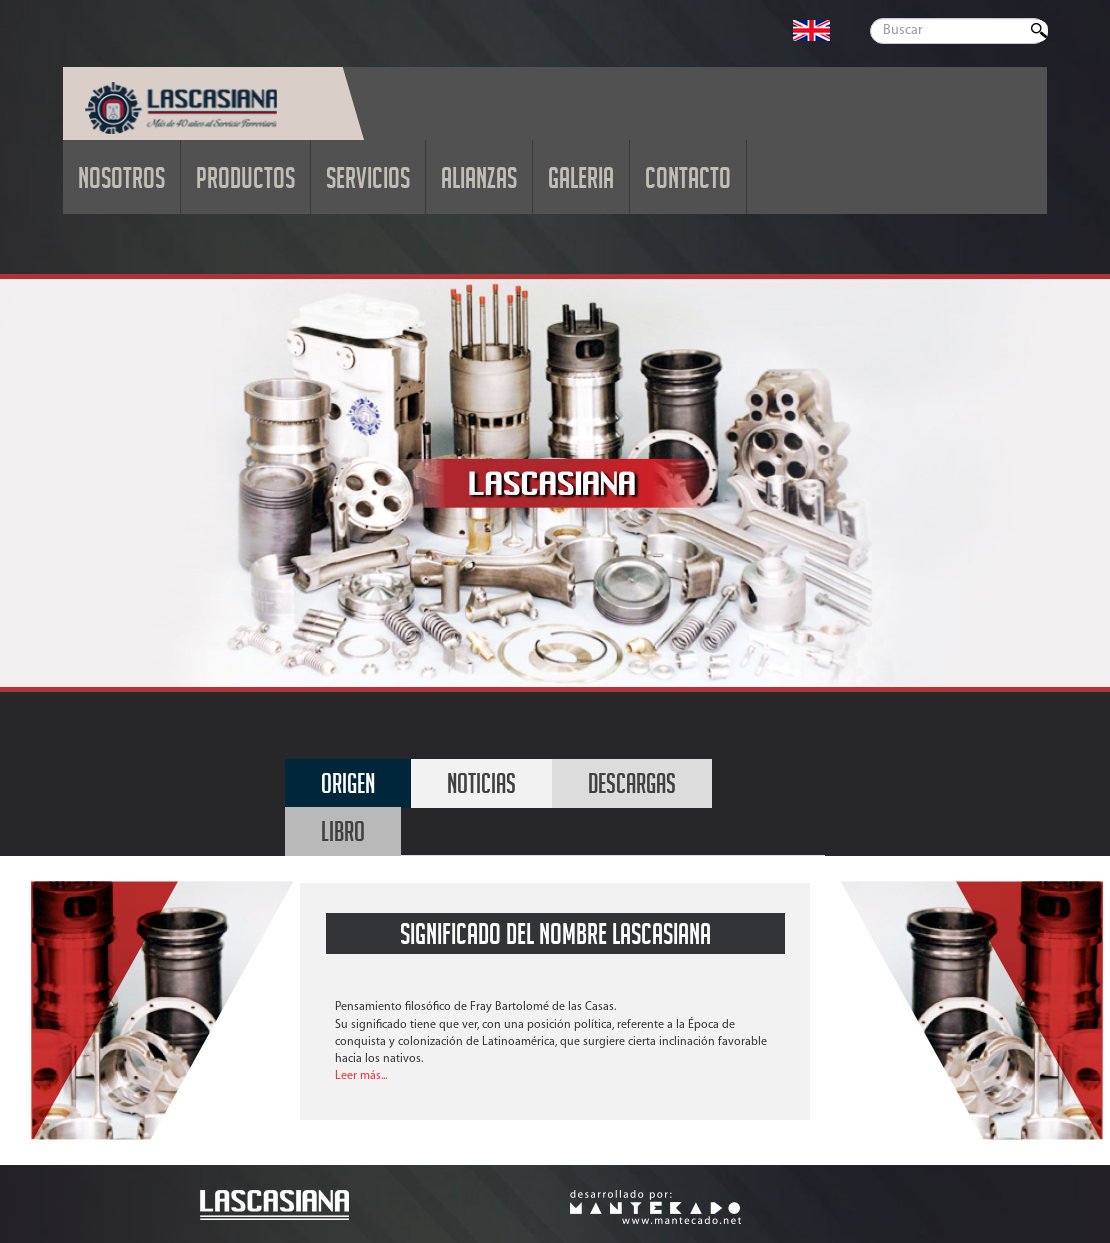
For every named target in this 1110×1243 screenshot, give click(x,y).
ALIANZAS (479, 182)
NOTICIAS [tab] (481, 787)
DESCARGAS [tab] (632, 787)
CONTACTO (688, 182)
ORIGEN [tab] (348, 787)
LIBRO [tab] (343, 835)
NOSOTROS (121, 182)
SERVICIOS (368, 182)
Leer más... (361, 1076)
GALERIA (581, 182)
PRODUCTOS (245, 182)
